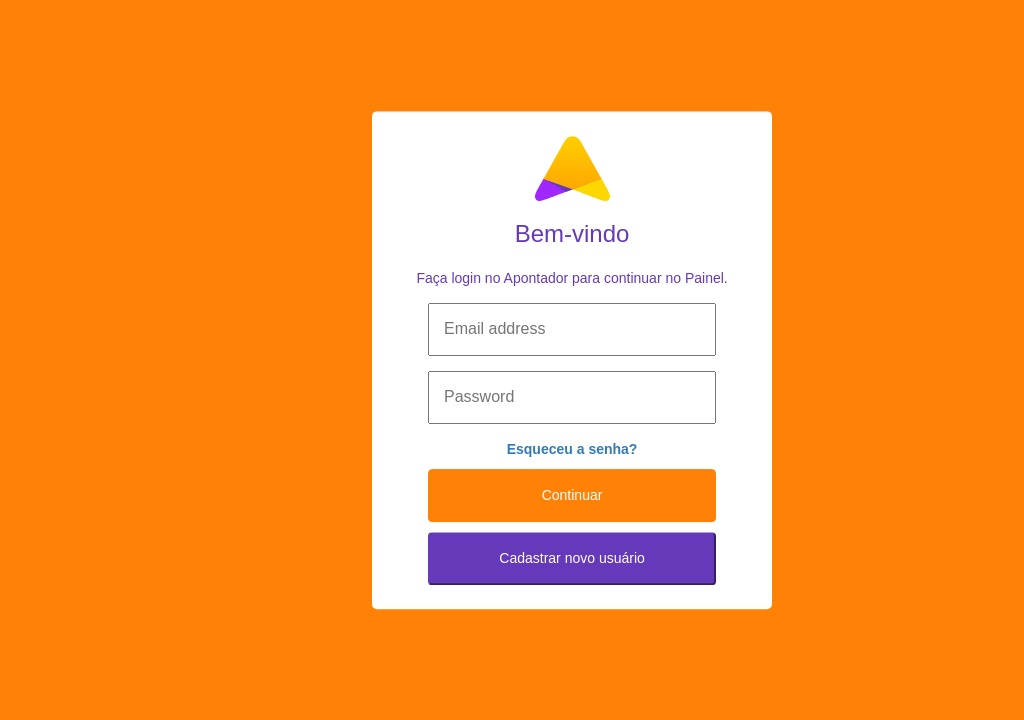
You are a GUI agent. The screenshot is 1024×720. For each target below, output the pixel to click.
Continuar (572, 495)
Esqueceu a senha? (572, 449)
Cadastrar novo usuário (572, 558)
